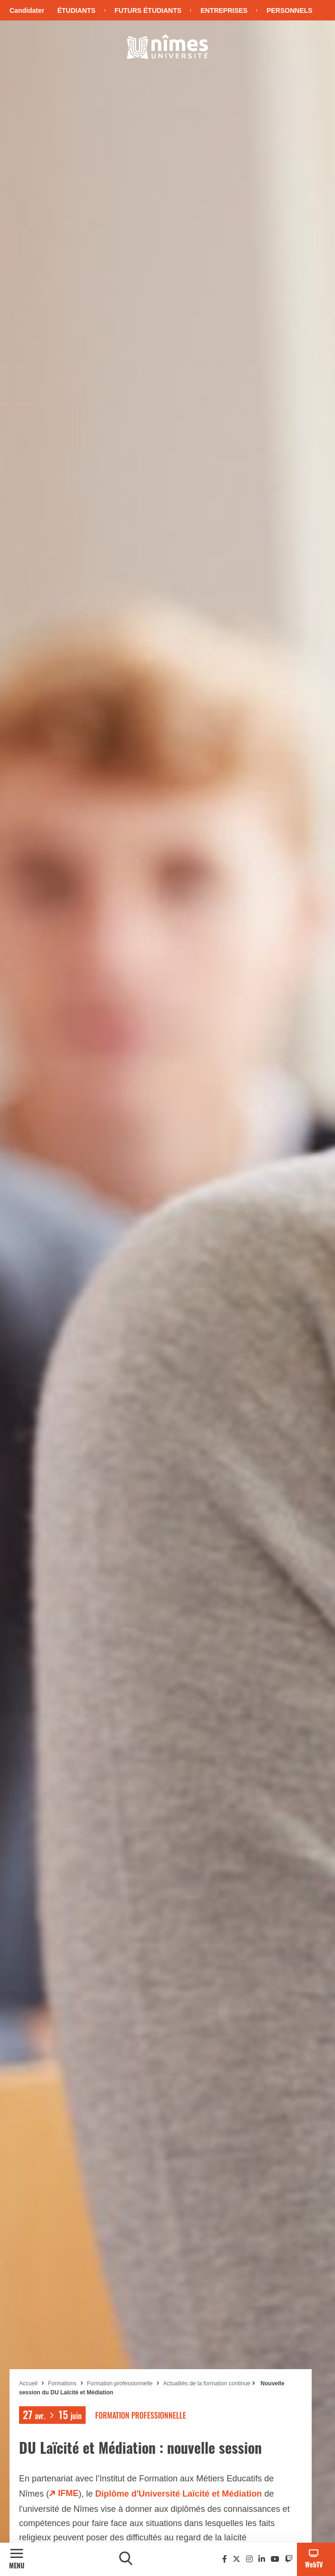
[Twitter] (236, 2559)
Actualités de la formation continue (206, 2383)
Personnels (289, 10)
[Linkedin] (261, 2559)
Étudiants (76, 10)
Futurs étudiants (148, 10)
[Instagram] (249, 2559)
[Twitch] (289, 2559)
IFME (68, 2493)
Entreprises (223, 10)
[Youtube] (275, 2559)
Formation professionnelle (120, 2383)
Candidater (27, 10)
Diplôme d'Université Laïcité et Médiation (178, 2494)
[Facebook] (224, 2559)
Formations (62, 2383)
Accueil (28, 2383)
